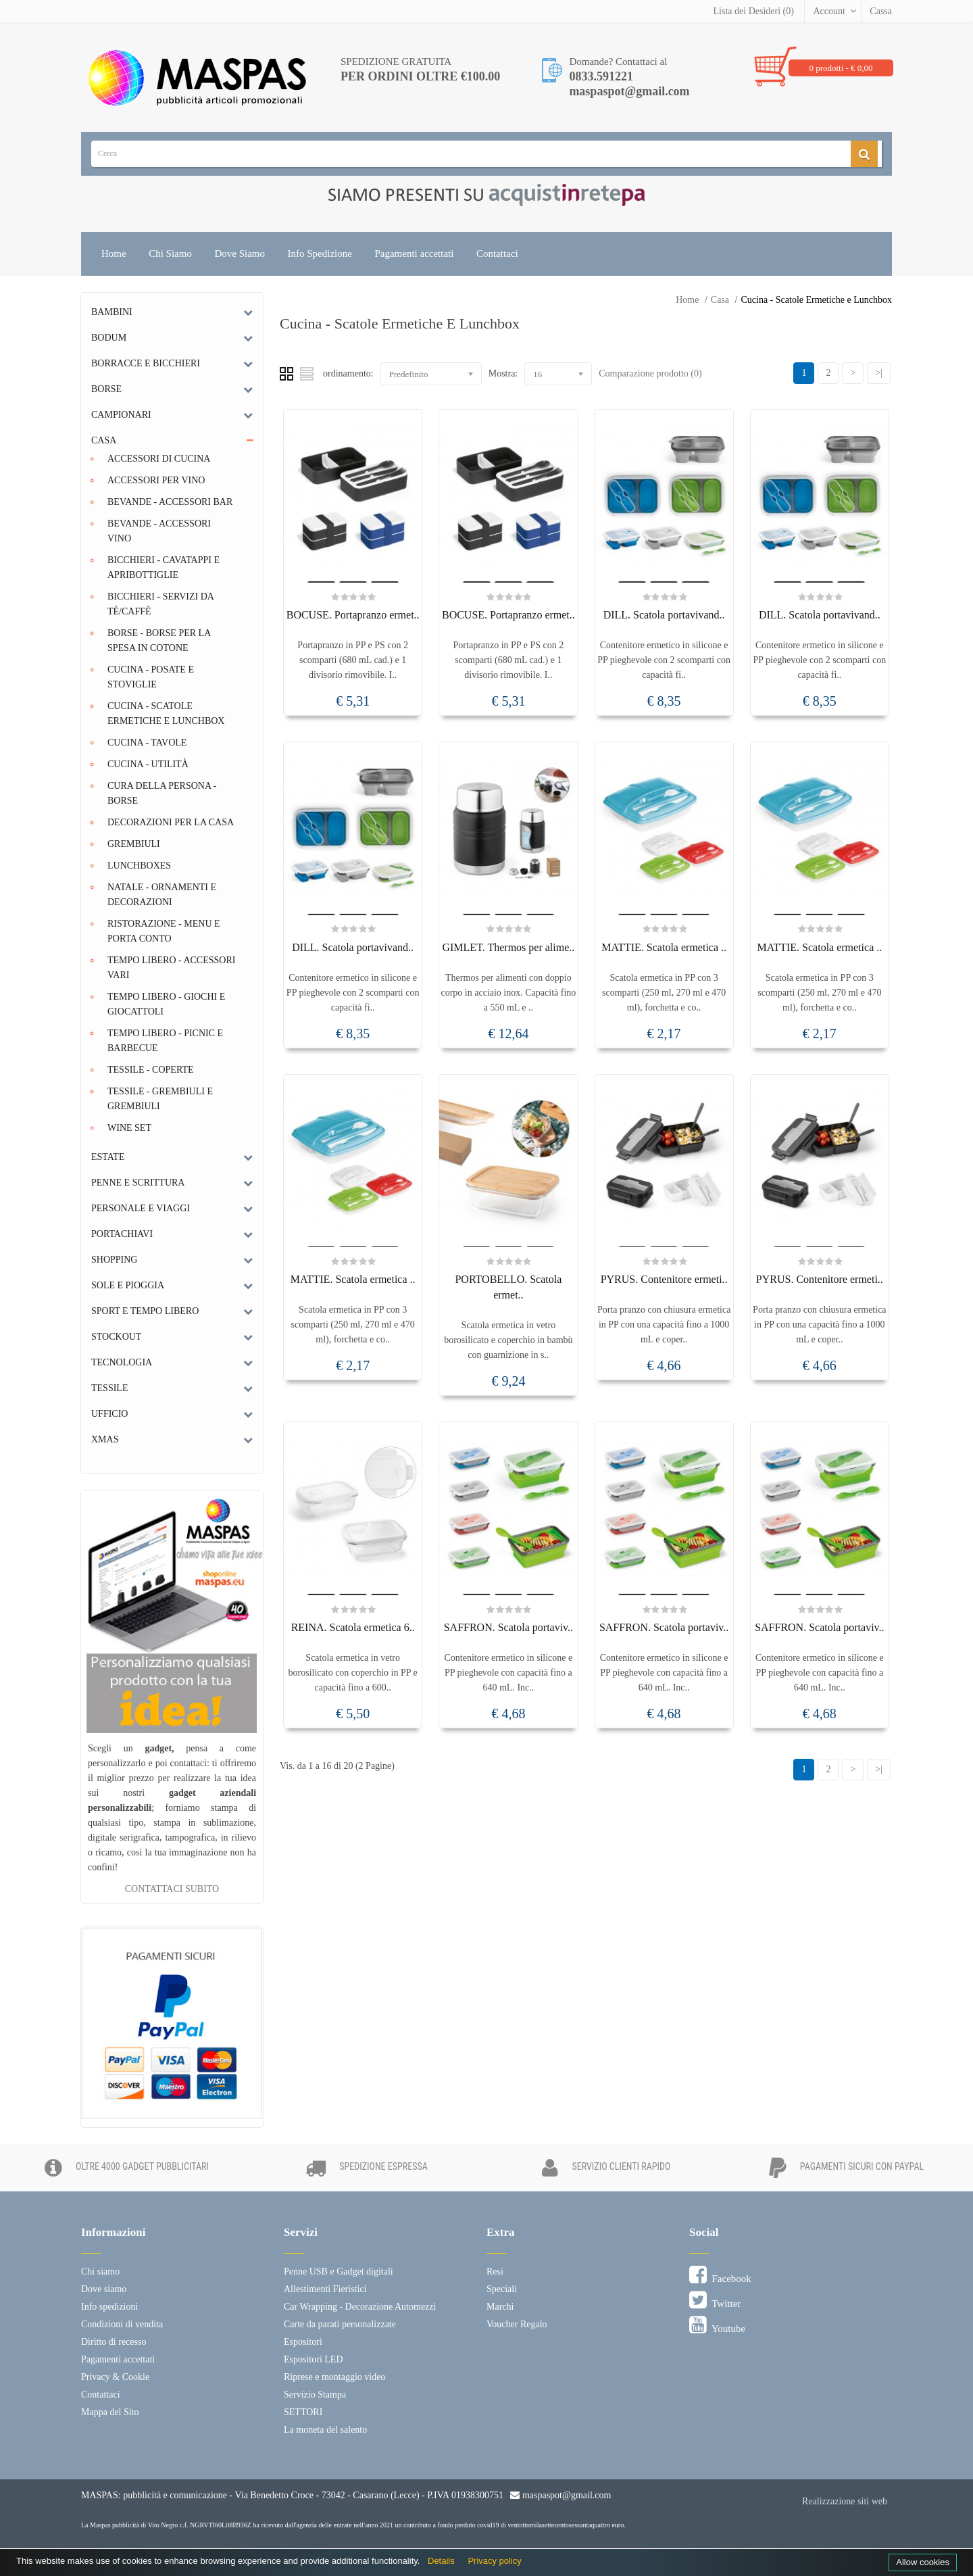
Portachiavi (122, 1234)
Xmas (104, 1439)
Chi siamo (100, 2271)
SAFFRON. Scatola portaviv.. (508, 1627)
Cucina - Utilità (148, 764)
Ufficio (109, 1414)
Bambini (111, 312)
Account (829, 11)
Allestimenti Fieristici (325, 2289)
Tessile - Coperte (150, 1070)
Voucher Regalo (517, 2324)
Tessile (109, 1388)
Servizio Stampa (315, 2394)
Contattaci (497, 253)
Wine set (129, 1128)
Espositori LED (313, 2359)
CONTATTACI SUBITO (172, 1889)
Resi (495, 2271)
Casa (720, 300)
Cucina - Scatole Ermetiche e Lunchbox (816, 300)
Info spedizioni (109, 2307)
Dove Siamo (239, 253)
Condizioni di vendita (122, 2324)
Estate (107, 1157)
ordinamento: (348, 373)
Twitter (715, 2300)
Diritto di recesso (113, 2342)
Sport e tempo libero (145, 1311)
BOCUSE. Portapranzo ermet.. (353, 615)
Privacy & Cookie (115, 2377)
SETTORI (303, 2412)
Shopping (114, 1260)
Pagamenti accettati (413, 253)
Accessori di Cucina (158, 459)
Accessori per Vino (156, 480)
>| (878, 373)
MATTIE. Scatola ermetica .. (663, 947)
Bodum (108, 338)
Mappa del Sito (110, 2412)
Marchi (500, 2307)
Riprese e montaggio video (334, 2377)
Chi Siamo (170, 253)
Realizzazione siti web (844, 2501)
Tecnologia (121, 1362)
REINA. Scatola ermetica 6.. (353, 1627)
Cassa (881, 11)
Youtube (717, 2325)
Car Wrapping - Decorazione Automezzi (360, 2307)
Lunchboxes (139, 865)
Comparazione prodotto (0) (650, 373)
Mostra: (503, 373)
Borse (106, 389)
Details (441, 2561)
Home (113, 253)
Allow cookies (922, 2562)
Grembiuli (133, 844)
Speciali (502, 2289)
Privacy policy (494, 2561)
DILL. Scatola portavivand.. (664, 615)
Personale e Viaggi (140, 1208)
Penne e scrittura (137, 1182)
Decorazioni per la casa (170, 822)
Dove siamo (103, 2289)
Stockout (116, 1337)
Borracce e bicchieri (145, 363)
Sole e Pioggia (127, 1285)
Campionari (121, 415)
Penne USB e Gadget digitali (338, 2271)
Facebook (720, 2275)
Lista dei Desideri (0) (754, 11)
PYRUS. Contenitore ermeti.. (664, 1279)
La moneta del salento (325, 2430)
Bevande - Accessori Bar (169, 502)
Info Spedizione (320, 253)
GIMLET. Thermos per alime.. (508, 947)
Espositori (303, 2342)
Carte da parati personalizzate (340, 2324)
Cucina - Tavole (146, 742)
